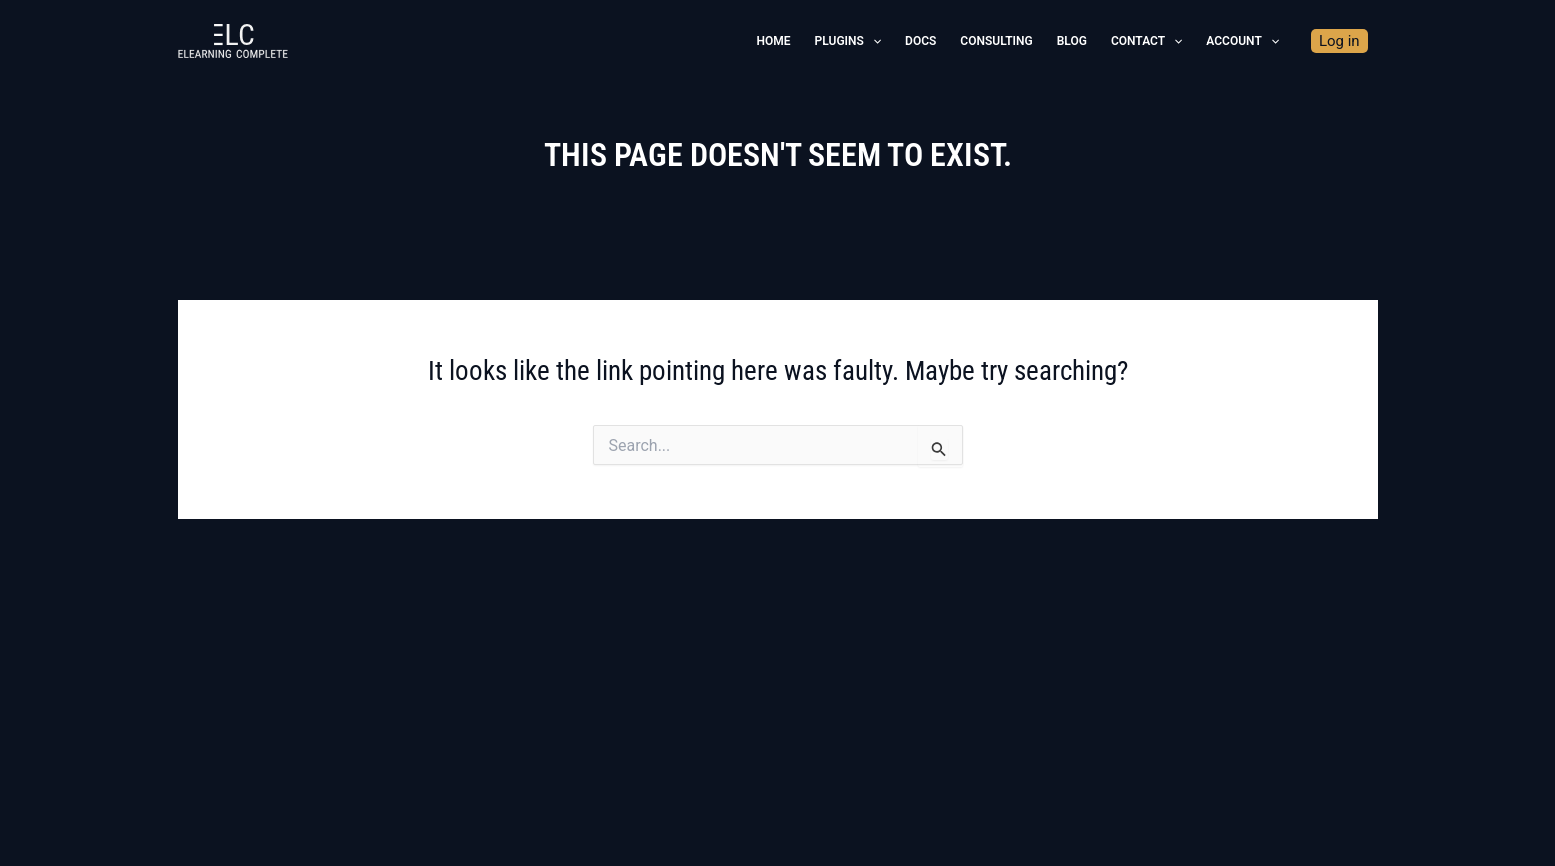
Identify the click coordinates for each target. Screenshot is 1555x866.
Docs (920, 41)
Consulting (996, 41)
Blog (1072, 41)
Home (774, 41)
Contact (1146, 41)
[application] (872, 41)
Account (1242, 41)
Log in (1339, 41)
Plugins (848, 41)
